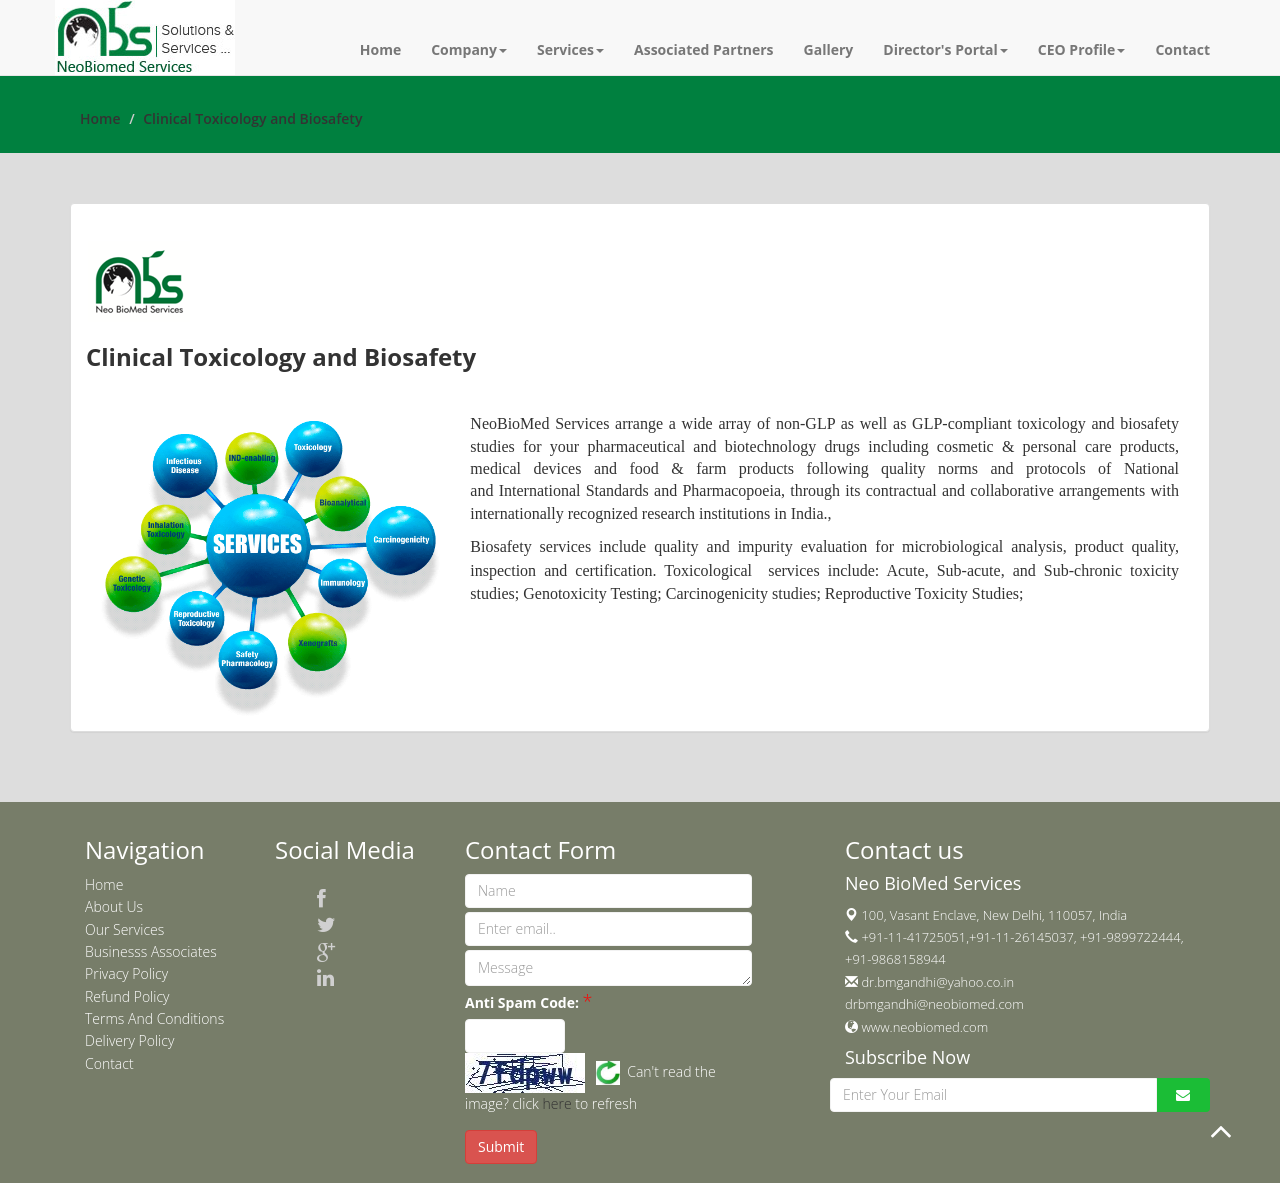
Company (469, 49)
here (557, 1103)
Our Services (124, 929)
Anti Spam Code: (522, 1002)
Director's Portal (945, 49)
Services (570, 49)
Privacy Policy (126, 973)
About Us (114, 906)
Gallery (829, 49)
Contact (1182, 49)
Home (380, 49)
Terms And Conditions (154, 1018)
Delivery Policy (129, 1040)
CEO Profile (1082, 49)
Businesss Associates (151, 951)
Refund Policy (127, 996)
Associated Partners (704, 49)
